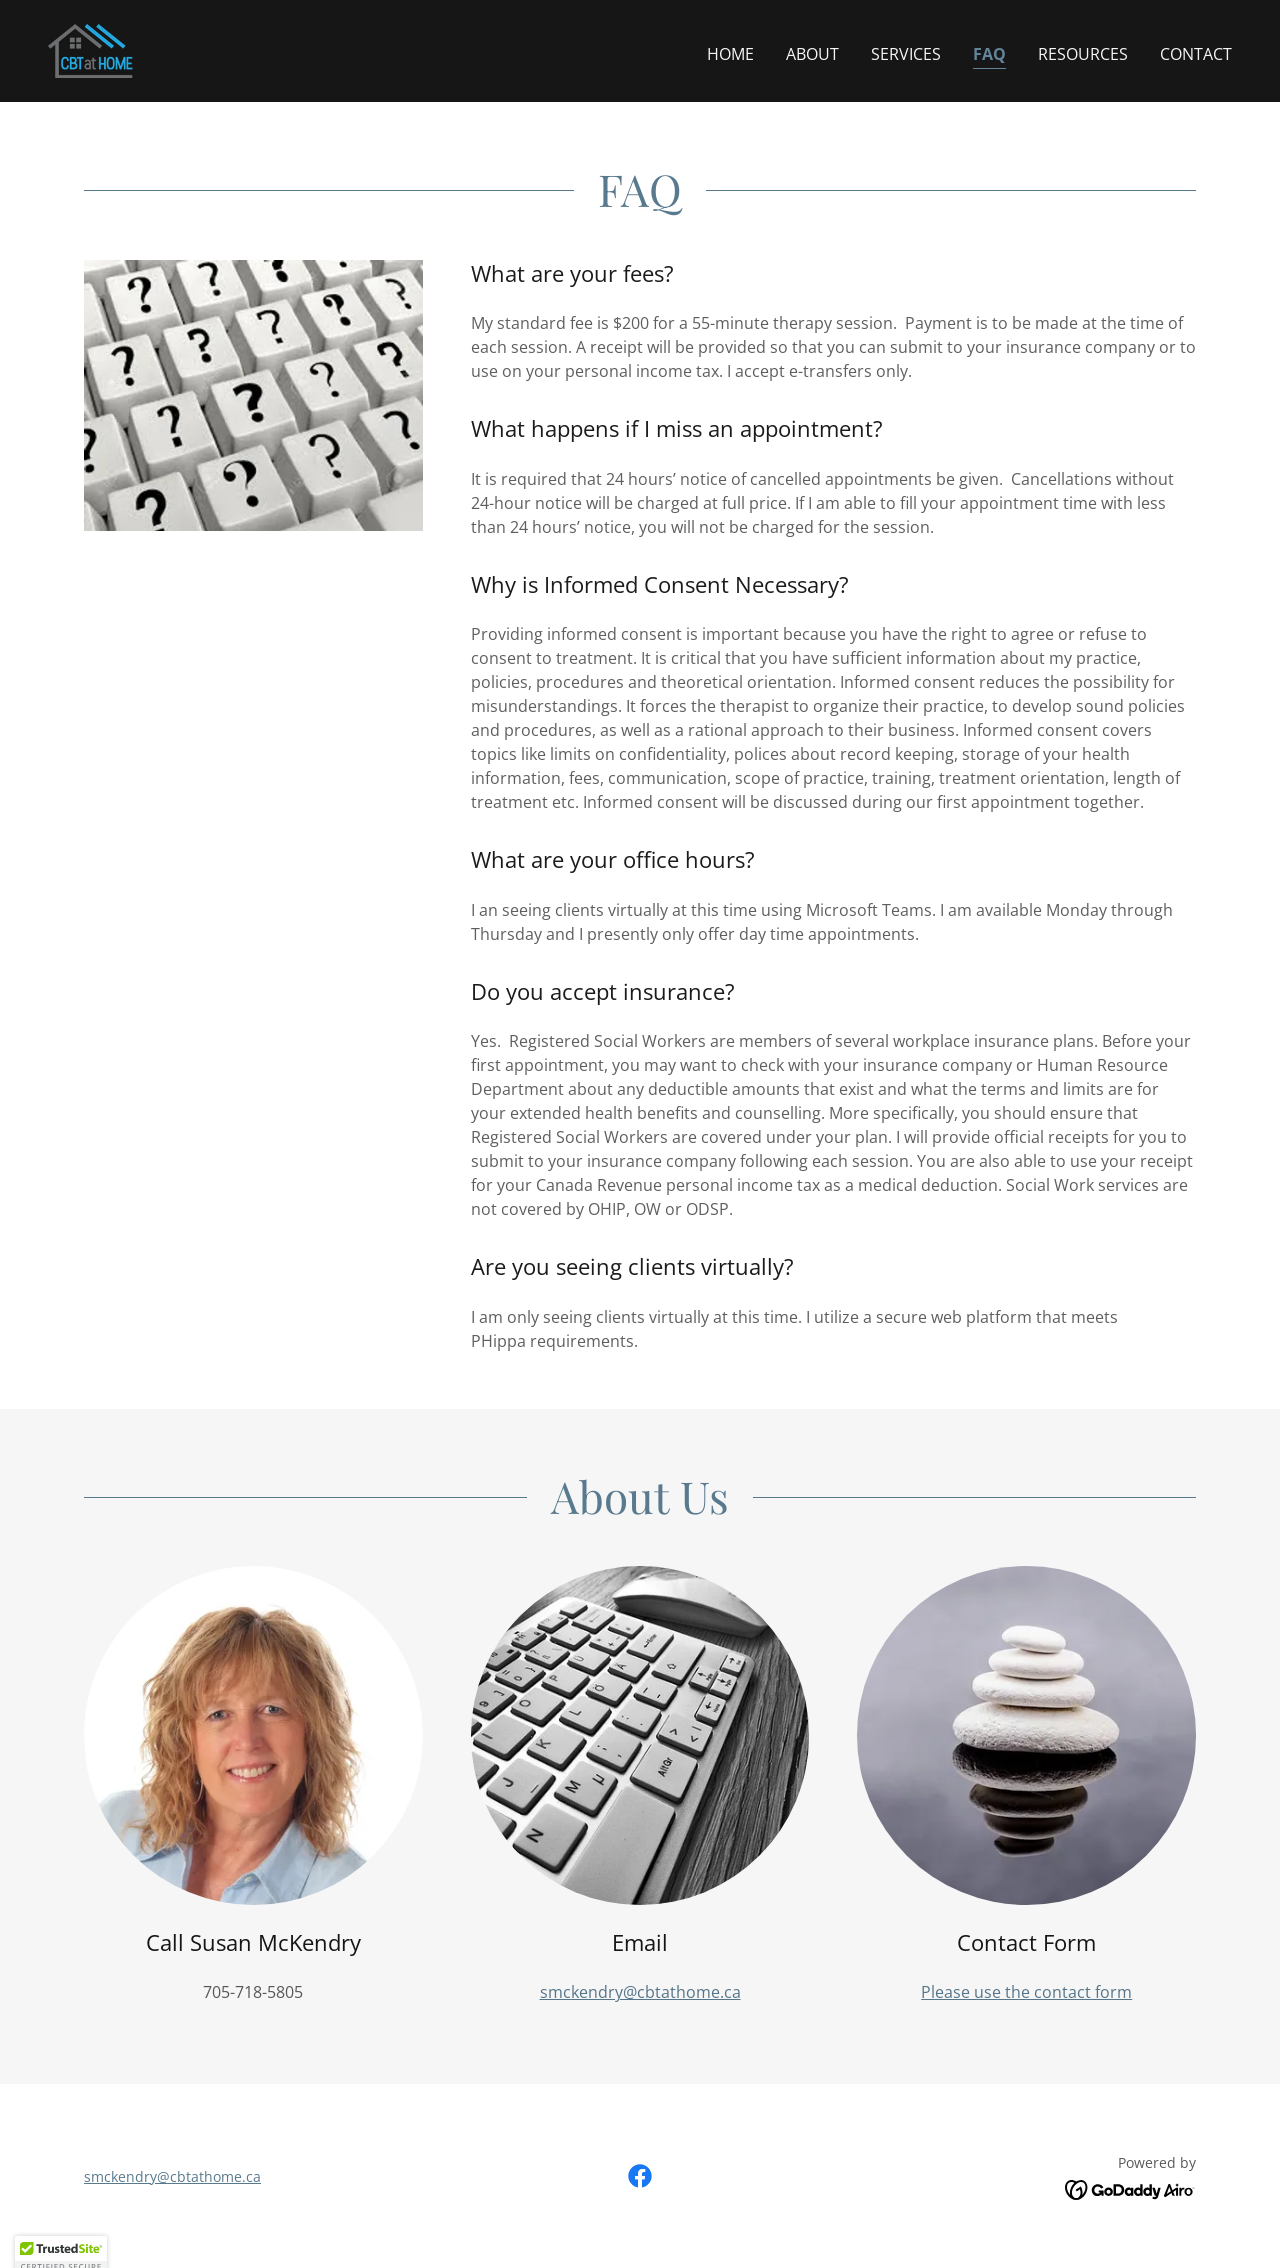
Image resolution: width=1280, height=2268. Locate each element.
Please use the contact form (1026, 1992)
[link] (91, 49)
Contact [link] (1196, 54)
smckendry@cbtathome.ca (640, 1992)
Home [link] (730, 54)
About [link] (812, 54)
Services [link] (906, 54)
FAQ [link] (989, 54)
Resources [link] (1083, 54)
